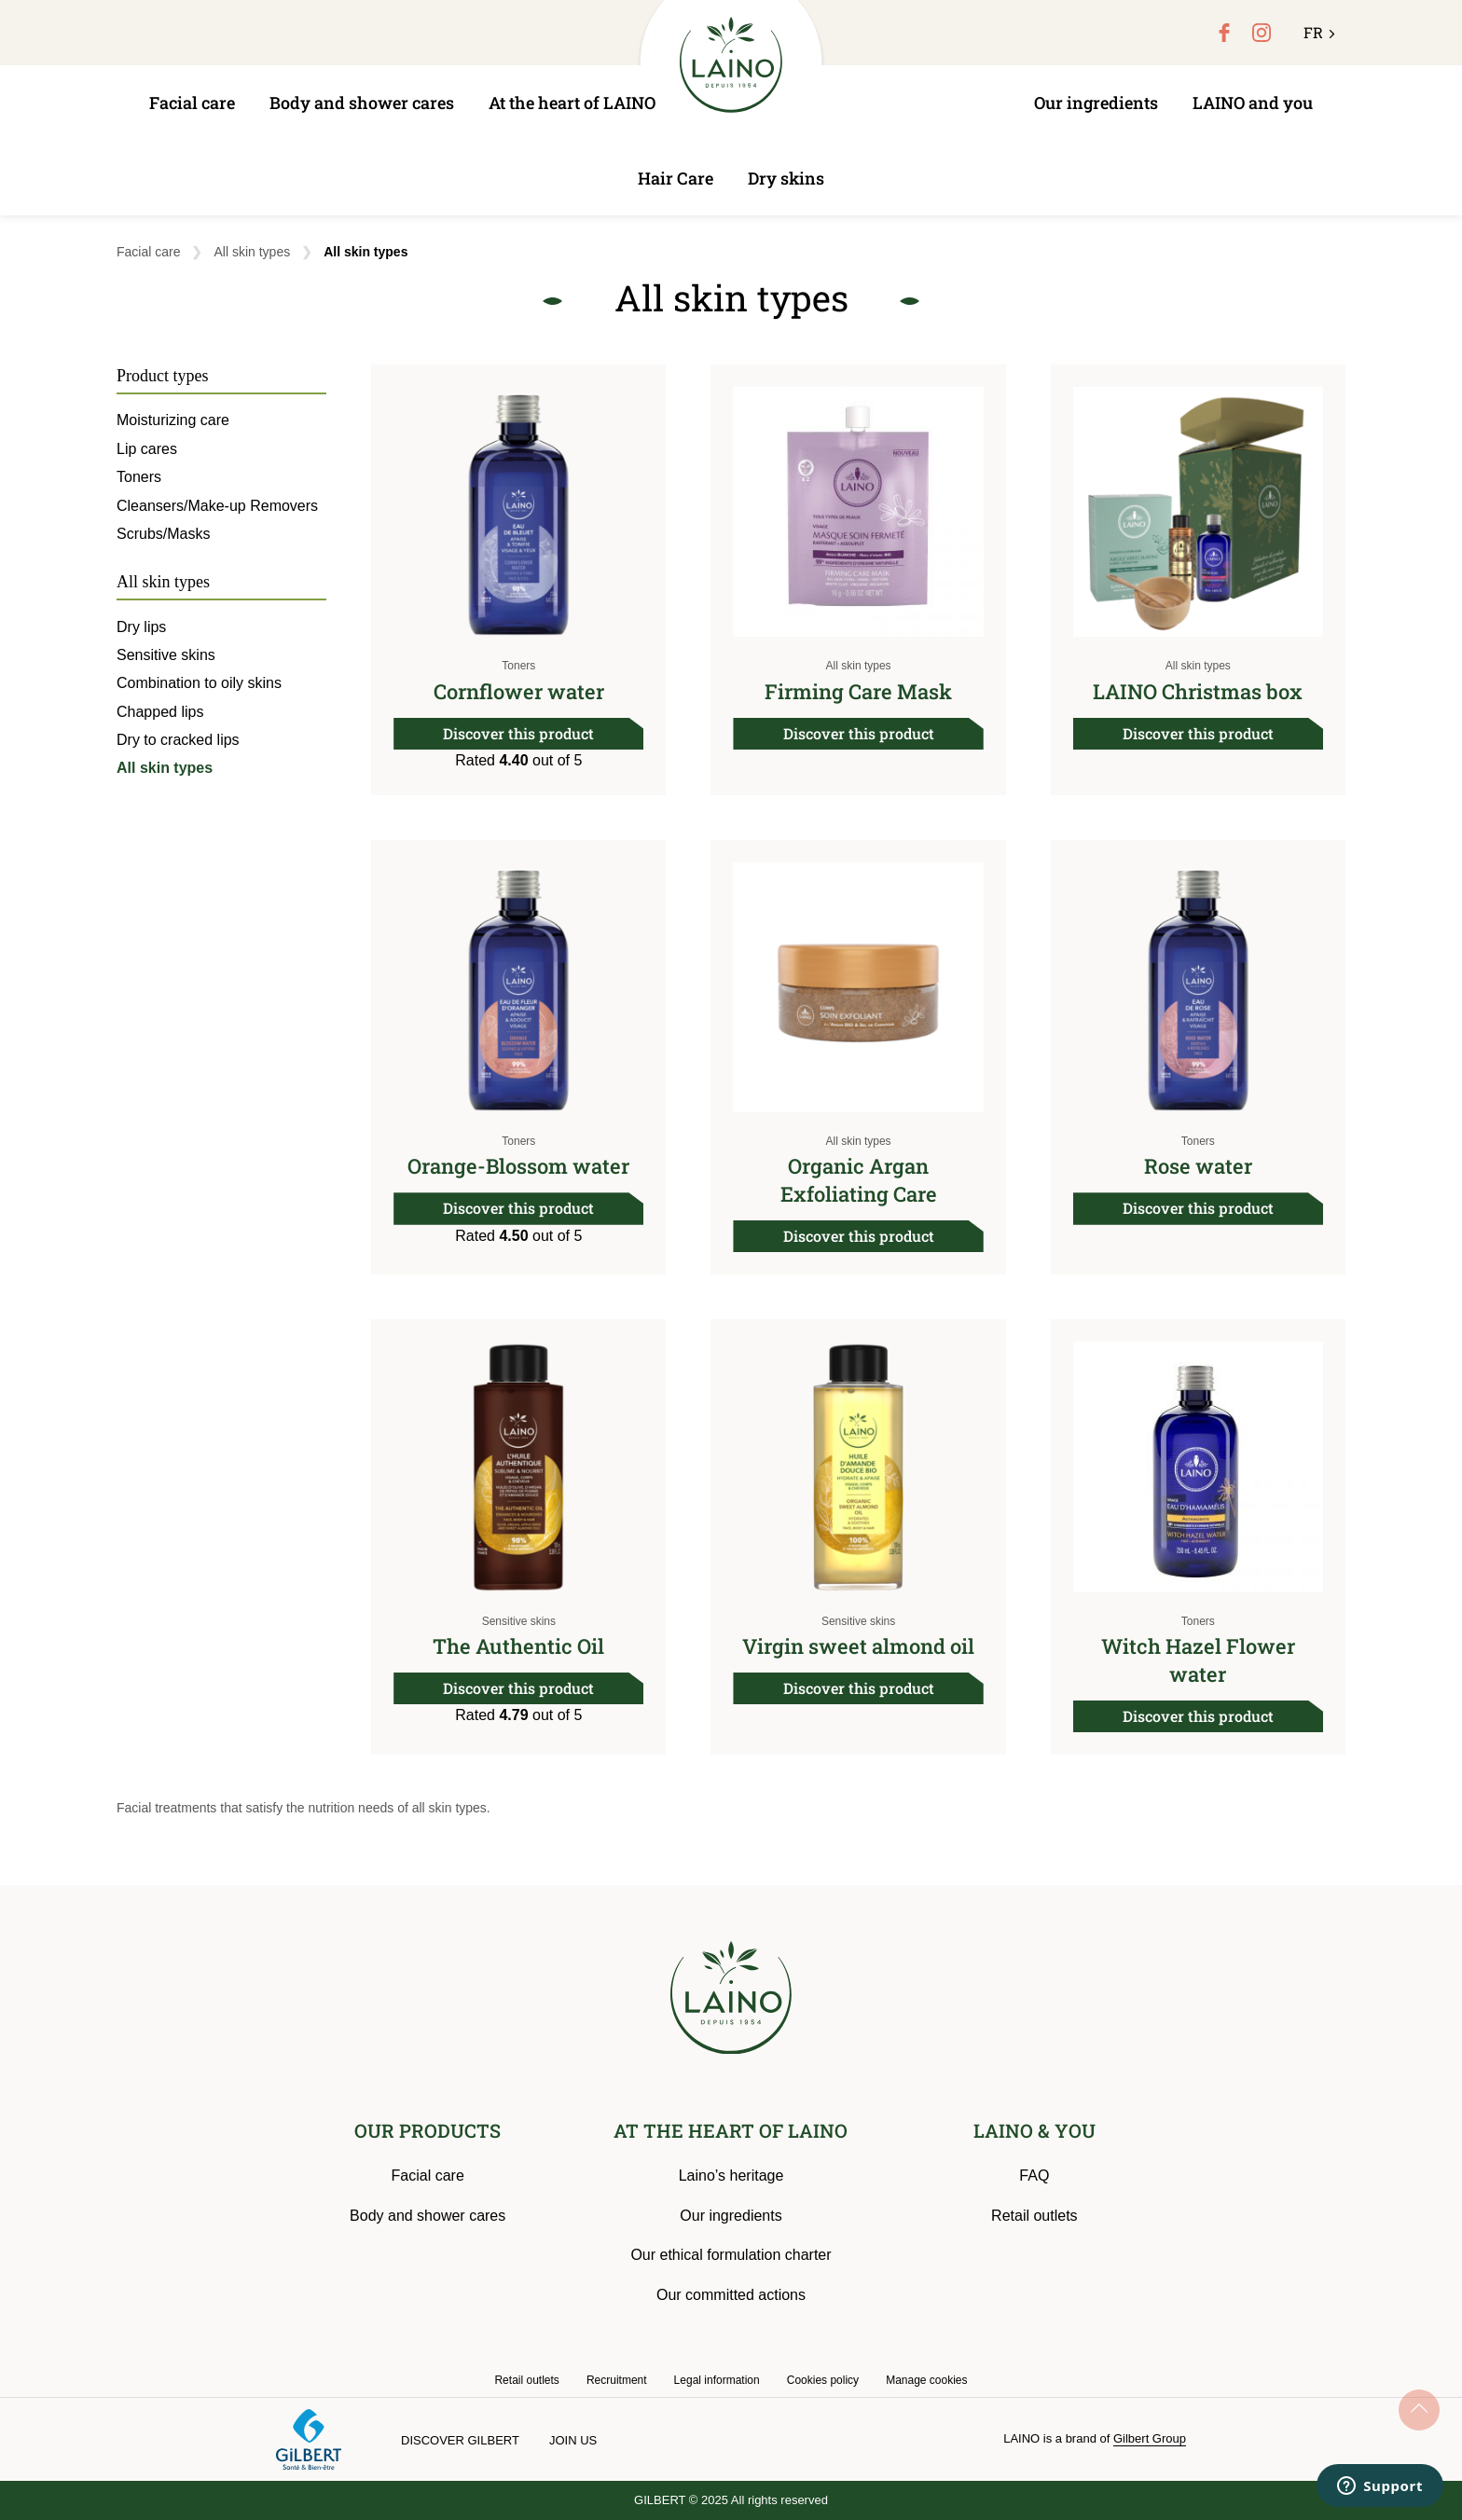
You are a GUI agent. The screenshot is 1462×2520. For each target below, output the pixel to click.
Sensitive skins (519, 1621)
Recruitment (616, 2380)
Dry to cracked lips (178, 740)
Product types (163, 375)
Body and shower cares (361, 102)
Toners (518, 665)
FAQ (1034, 2175)
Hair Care (675, 178)
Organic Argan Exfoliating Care (858, 1179)
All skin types (252, 251)
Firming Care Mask (858, 691)
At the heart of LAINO (572, 102)
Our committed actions (731, 2295)
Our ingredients (1096, 102)
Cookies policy (823, 2380)
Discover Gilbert (460, 2440)
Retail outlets (1034, 2216)
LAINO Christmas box (1198, 691)
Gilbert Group (1149, 2438)
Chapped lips (160, 712)
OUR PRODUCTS (427, 2130)
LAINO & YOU (1034, 2130)
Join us (573, 2440)
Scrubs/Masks (163, 534)
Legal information (717, 2380)
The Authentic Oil (518, 1645)
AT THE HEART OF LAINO (731, 2130)
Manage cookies (926, 2380)
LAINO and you (1253, 102)
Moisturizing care (173, 420)
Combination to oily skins (199, 683)
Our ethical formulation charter (730, 2255)
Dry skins (786, 178)
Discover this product (518, 733)
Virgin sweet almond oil (858, 1645)
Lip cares (147, 449)
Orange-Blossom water (518, 1165)
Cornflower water (519, 691)
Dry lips (141, 627)
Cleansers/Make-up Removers (217, 506)
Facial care (192, 102)
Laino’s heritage (731, 2175)
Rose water (1198, 1165)
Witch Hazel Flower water (1198, 1659)
